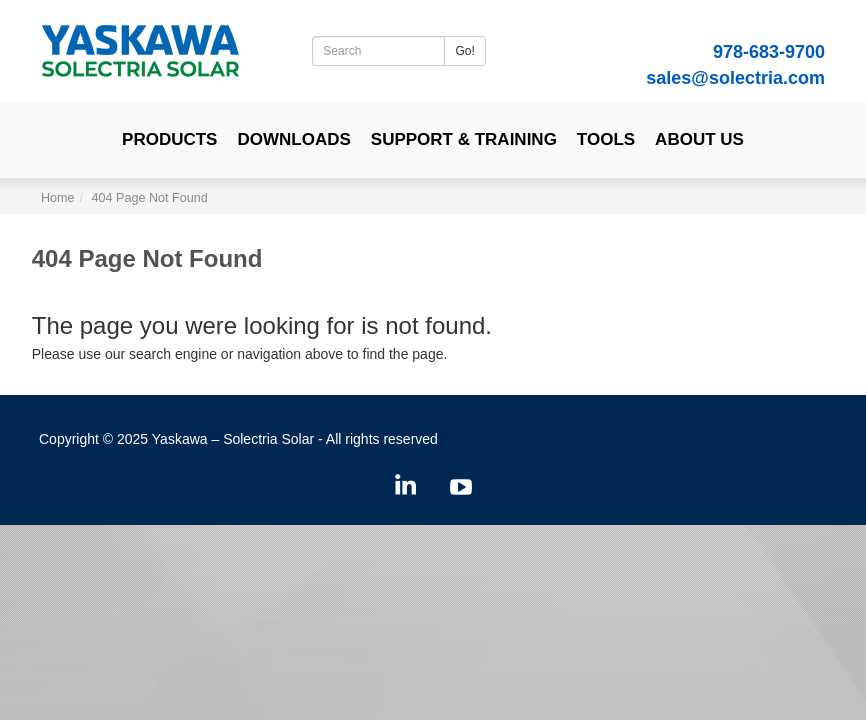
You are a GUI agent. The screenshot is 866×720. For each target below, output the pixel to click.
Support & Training (464, 139)
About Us (699, 139)
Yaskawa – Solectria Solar (233, 439)
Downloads (293, 139)
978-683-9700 (769, 52)
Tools (606, 139)
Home (58, 198)
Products (169, 139)
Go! (464, 51)
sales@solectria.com (735, 78)
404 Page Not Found (150, 198)
